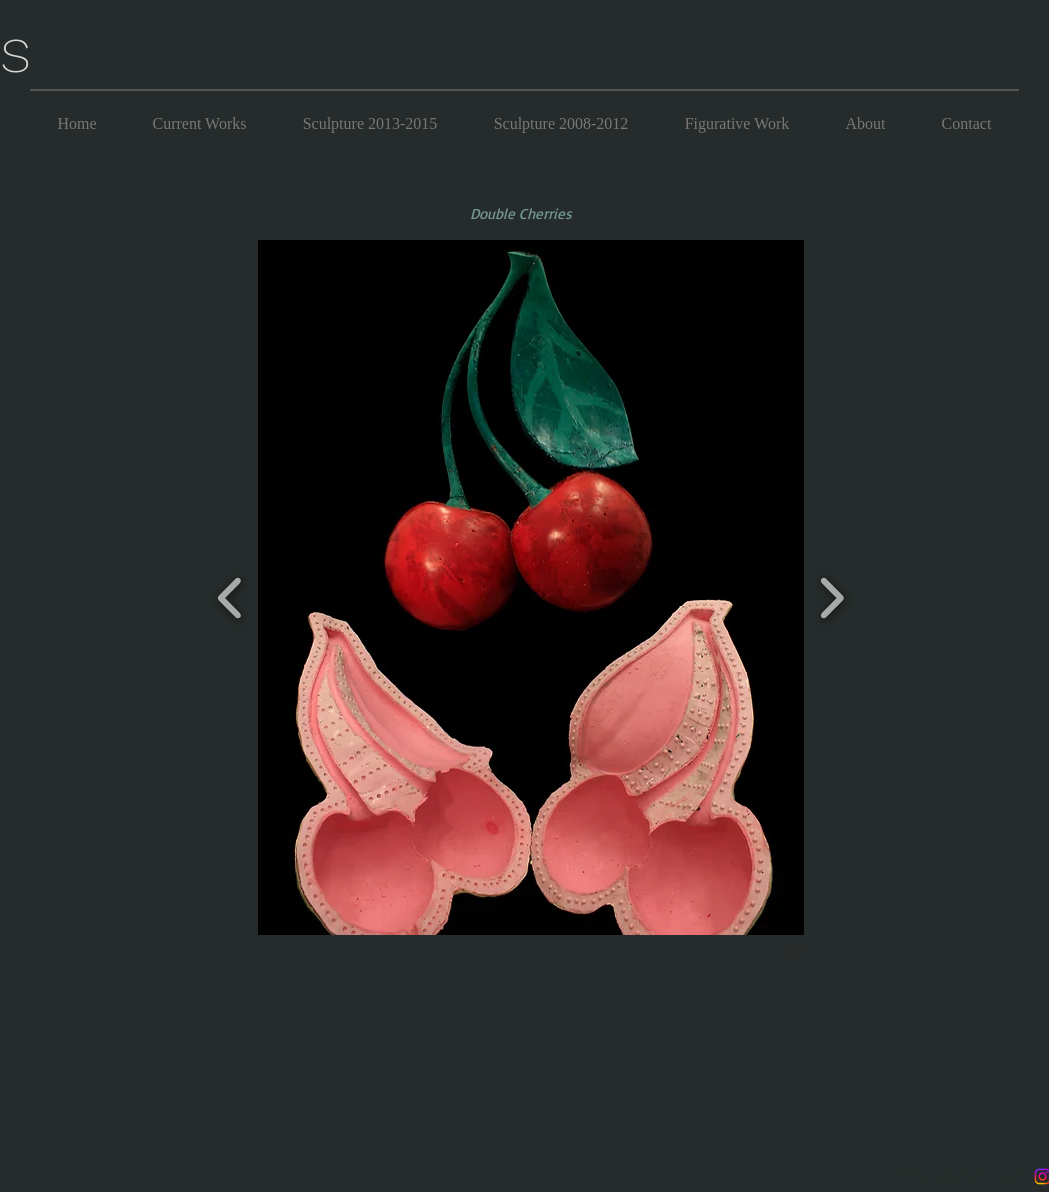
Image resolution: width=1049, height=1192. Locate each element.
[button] (531, 587)
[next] (831, 595)
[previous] (230, 595)
